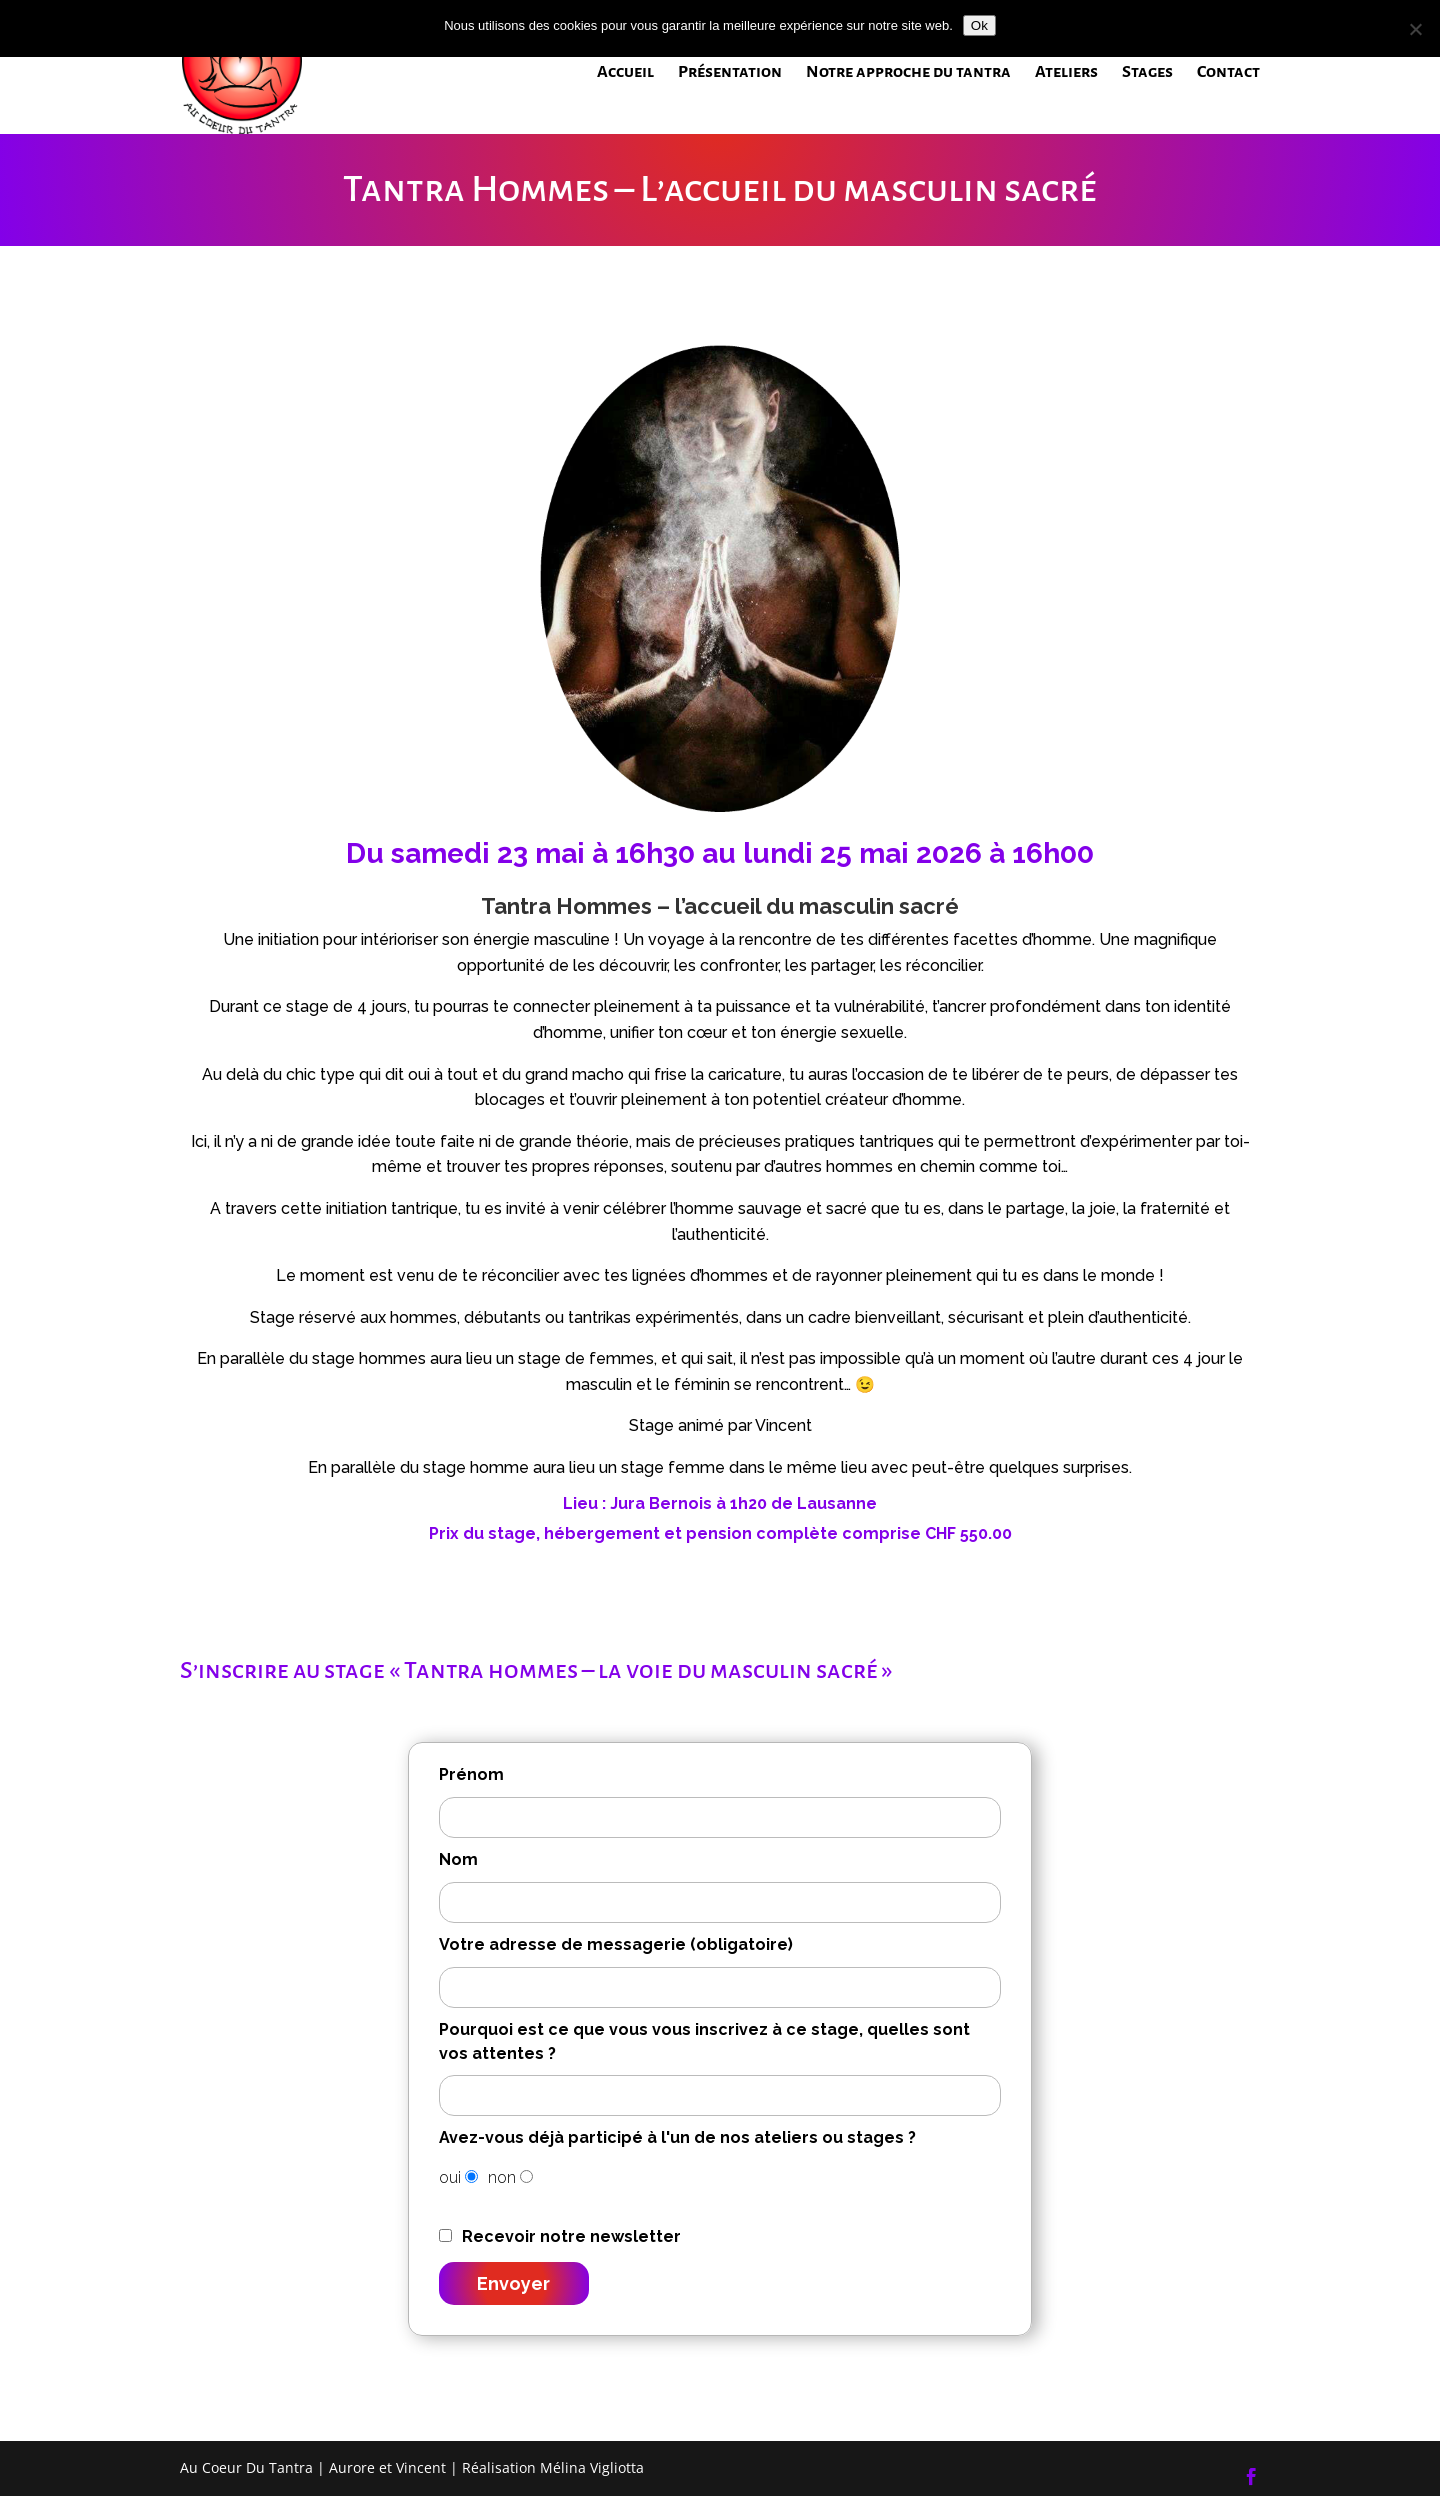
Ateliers (1066, 73)
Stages (1147, 73)
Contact (1228, 73)
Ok (979, 25)
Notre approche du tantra (908, 73)
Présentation (730, 73)
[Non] (1415, 29)
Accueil (625, 73)
